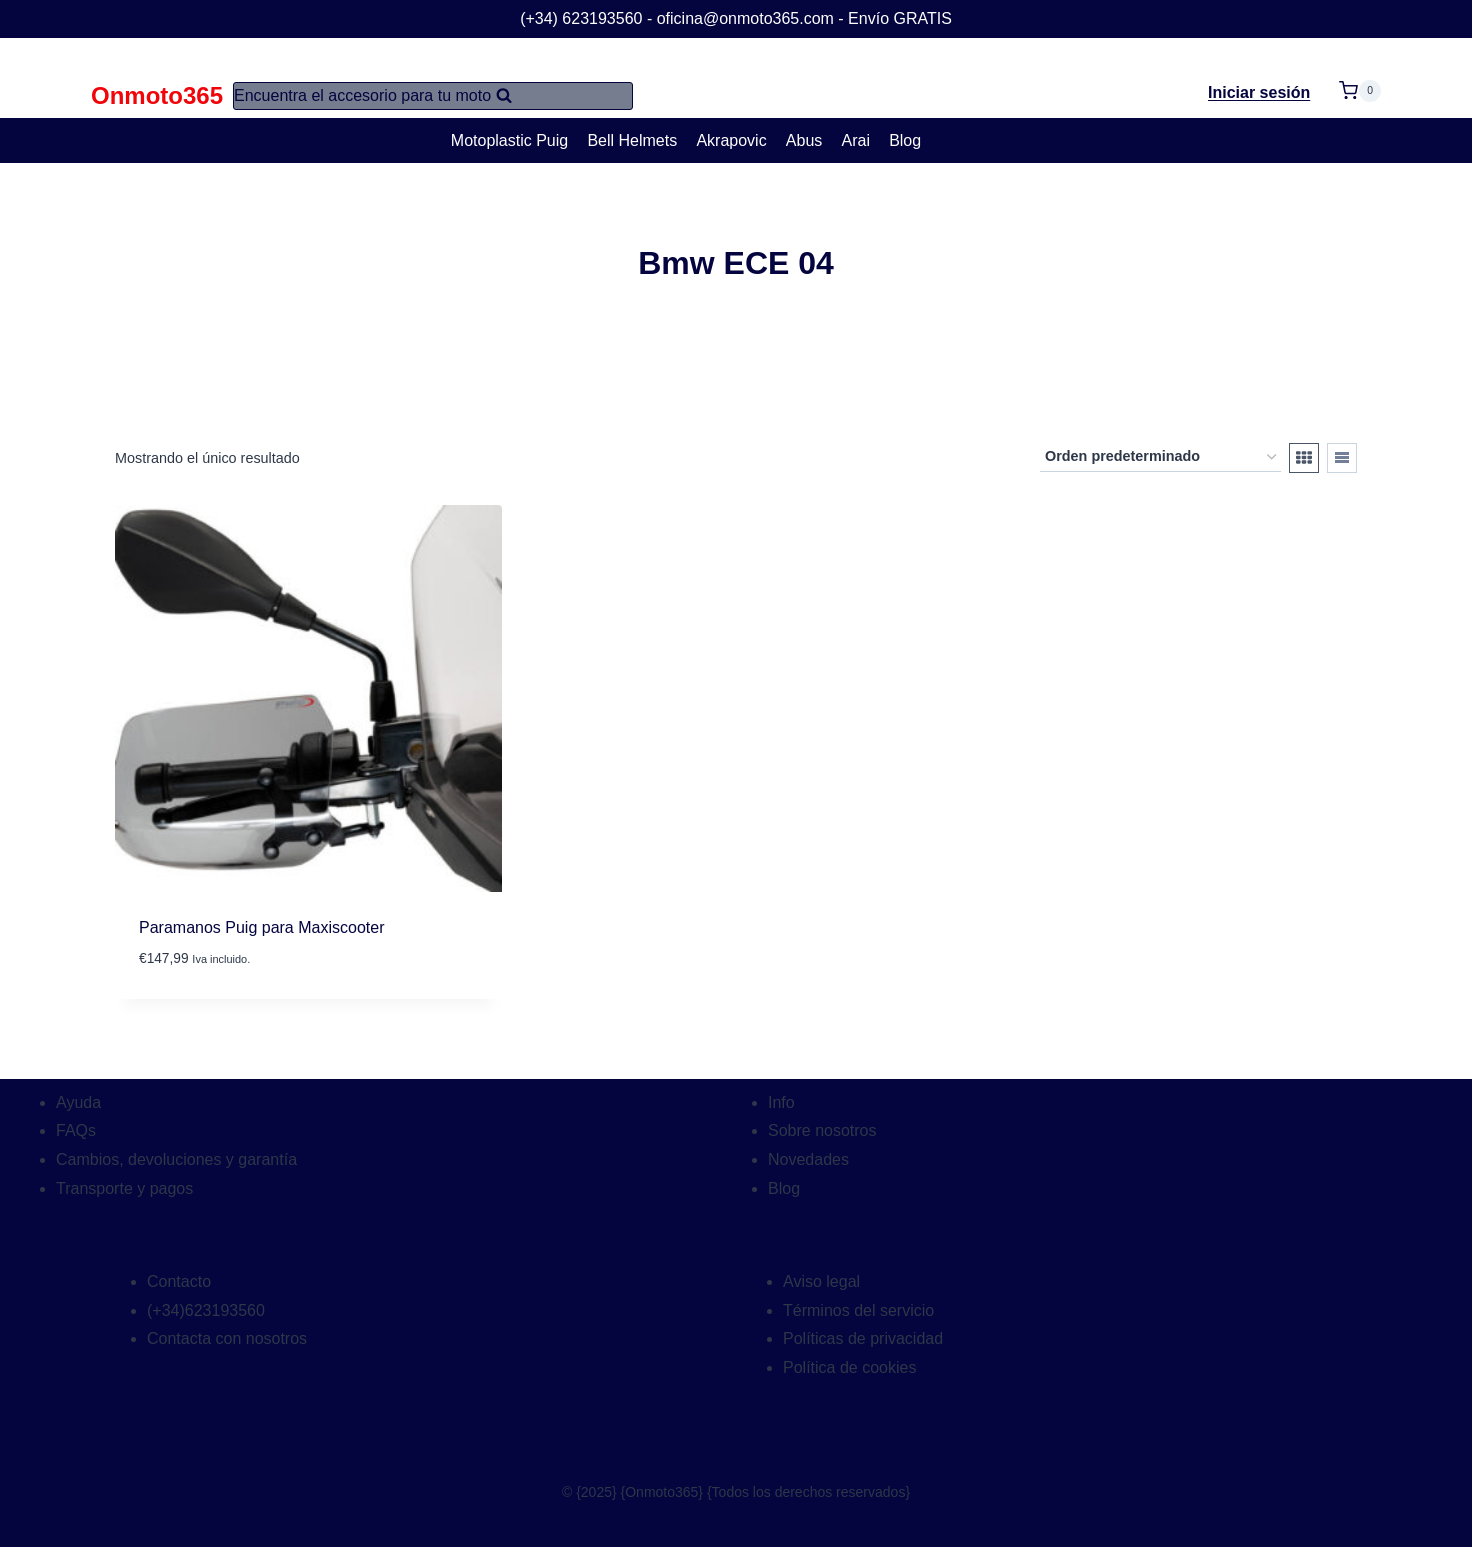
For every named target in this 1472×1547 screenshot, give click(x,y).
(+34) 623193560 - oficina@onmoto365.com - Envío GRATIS (736, 18)
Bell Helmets (632, 140)
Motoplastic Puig (509, 140)
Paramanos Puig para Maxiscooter (261, 927)
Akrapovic (731, 140)
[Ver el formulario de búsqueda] (433, 96)
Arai (856, 140)
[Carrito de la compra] (1360, 78)
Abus (804, 140)
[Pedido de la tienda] (1160, 457)
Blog (905, 140)
